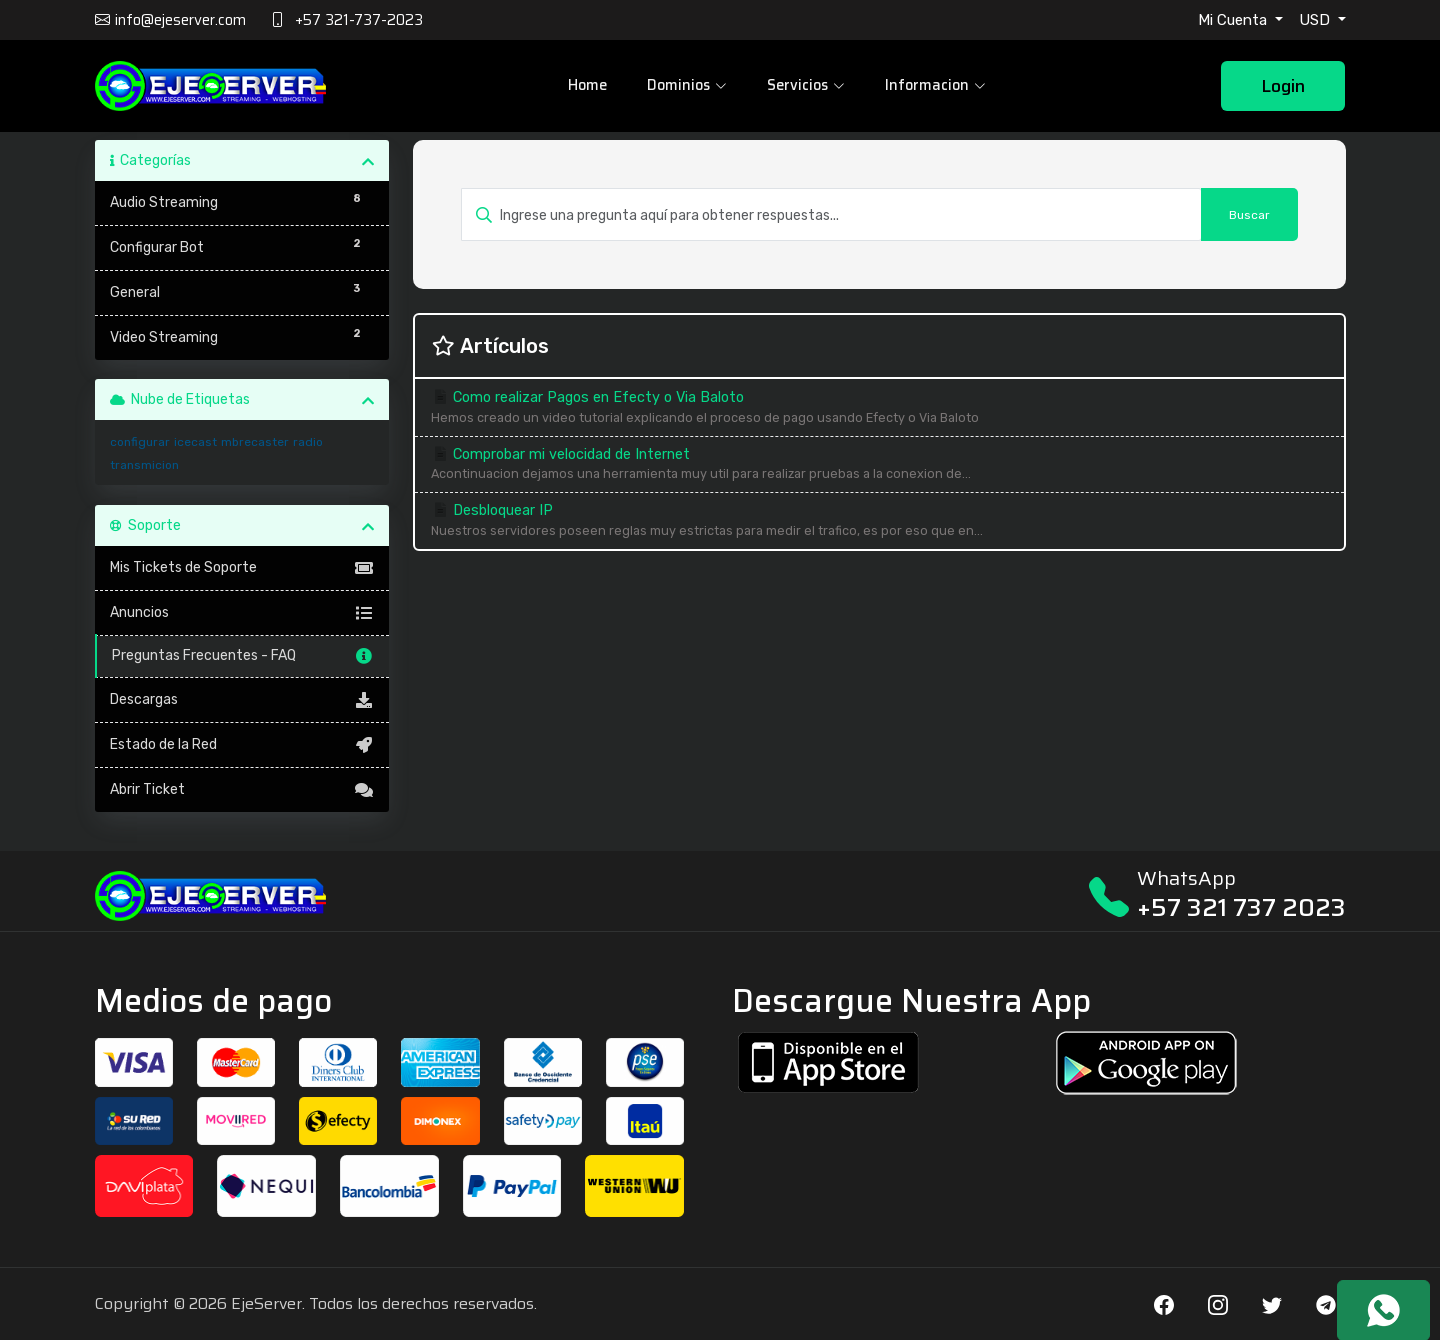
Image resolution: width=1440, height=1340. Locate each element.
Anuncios (242, 613)
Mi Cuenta (1234, 20)
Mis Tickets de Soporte (242, 568)
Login (1283, 88)
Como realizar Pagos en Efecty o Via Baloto (879, 408)
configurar (140, 442)
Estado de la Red (242, 745)
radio (308, 442)
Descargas (242, 700)
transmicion (144, 465)
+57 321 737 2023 (1241, 907)
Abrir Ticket (242, 790)
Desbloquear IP (879, 521)
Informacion (932, 87)
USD (1316, 20)
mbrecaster (255, 442)
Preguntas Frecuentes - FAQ (243, 656)
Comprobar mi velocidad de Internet (879, 465)
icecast (195, 442)
